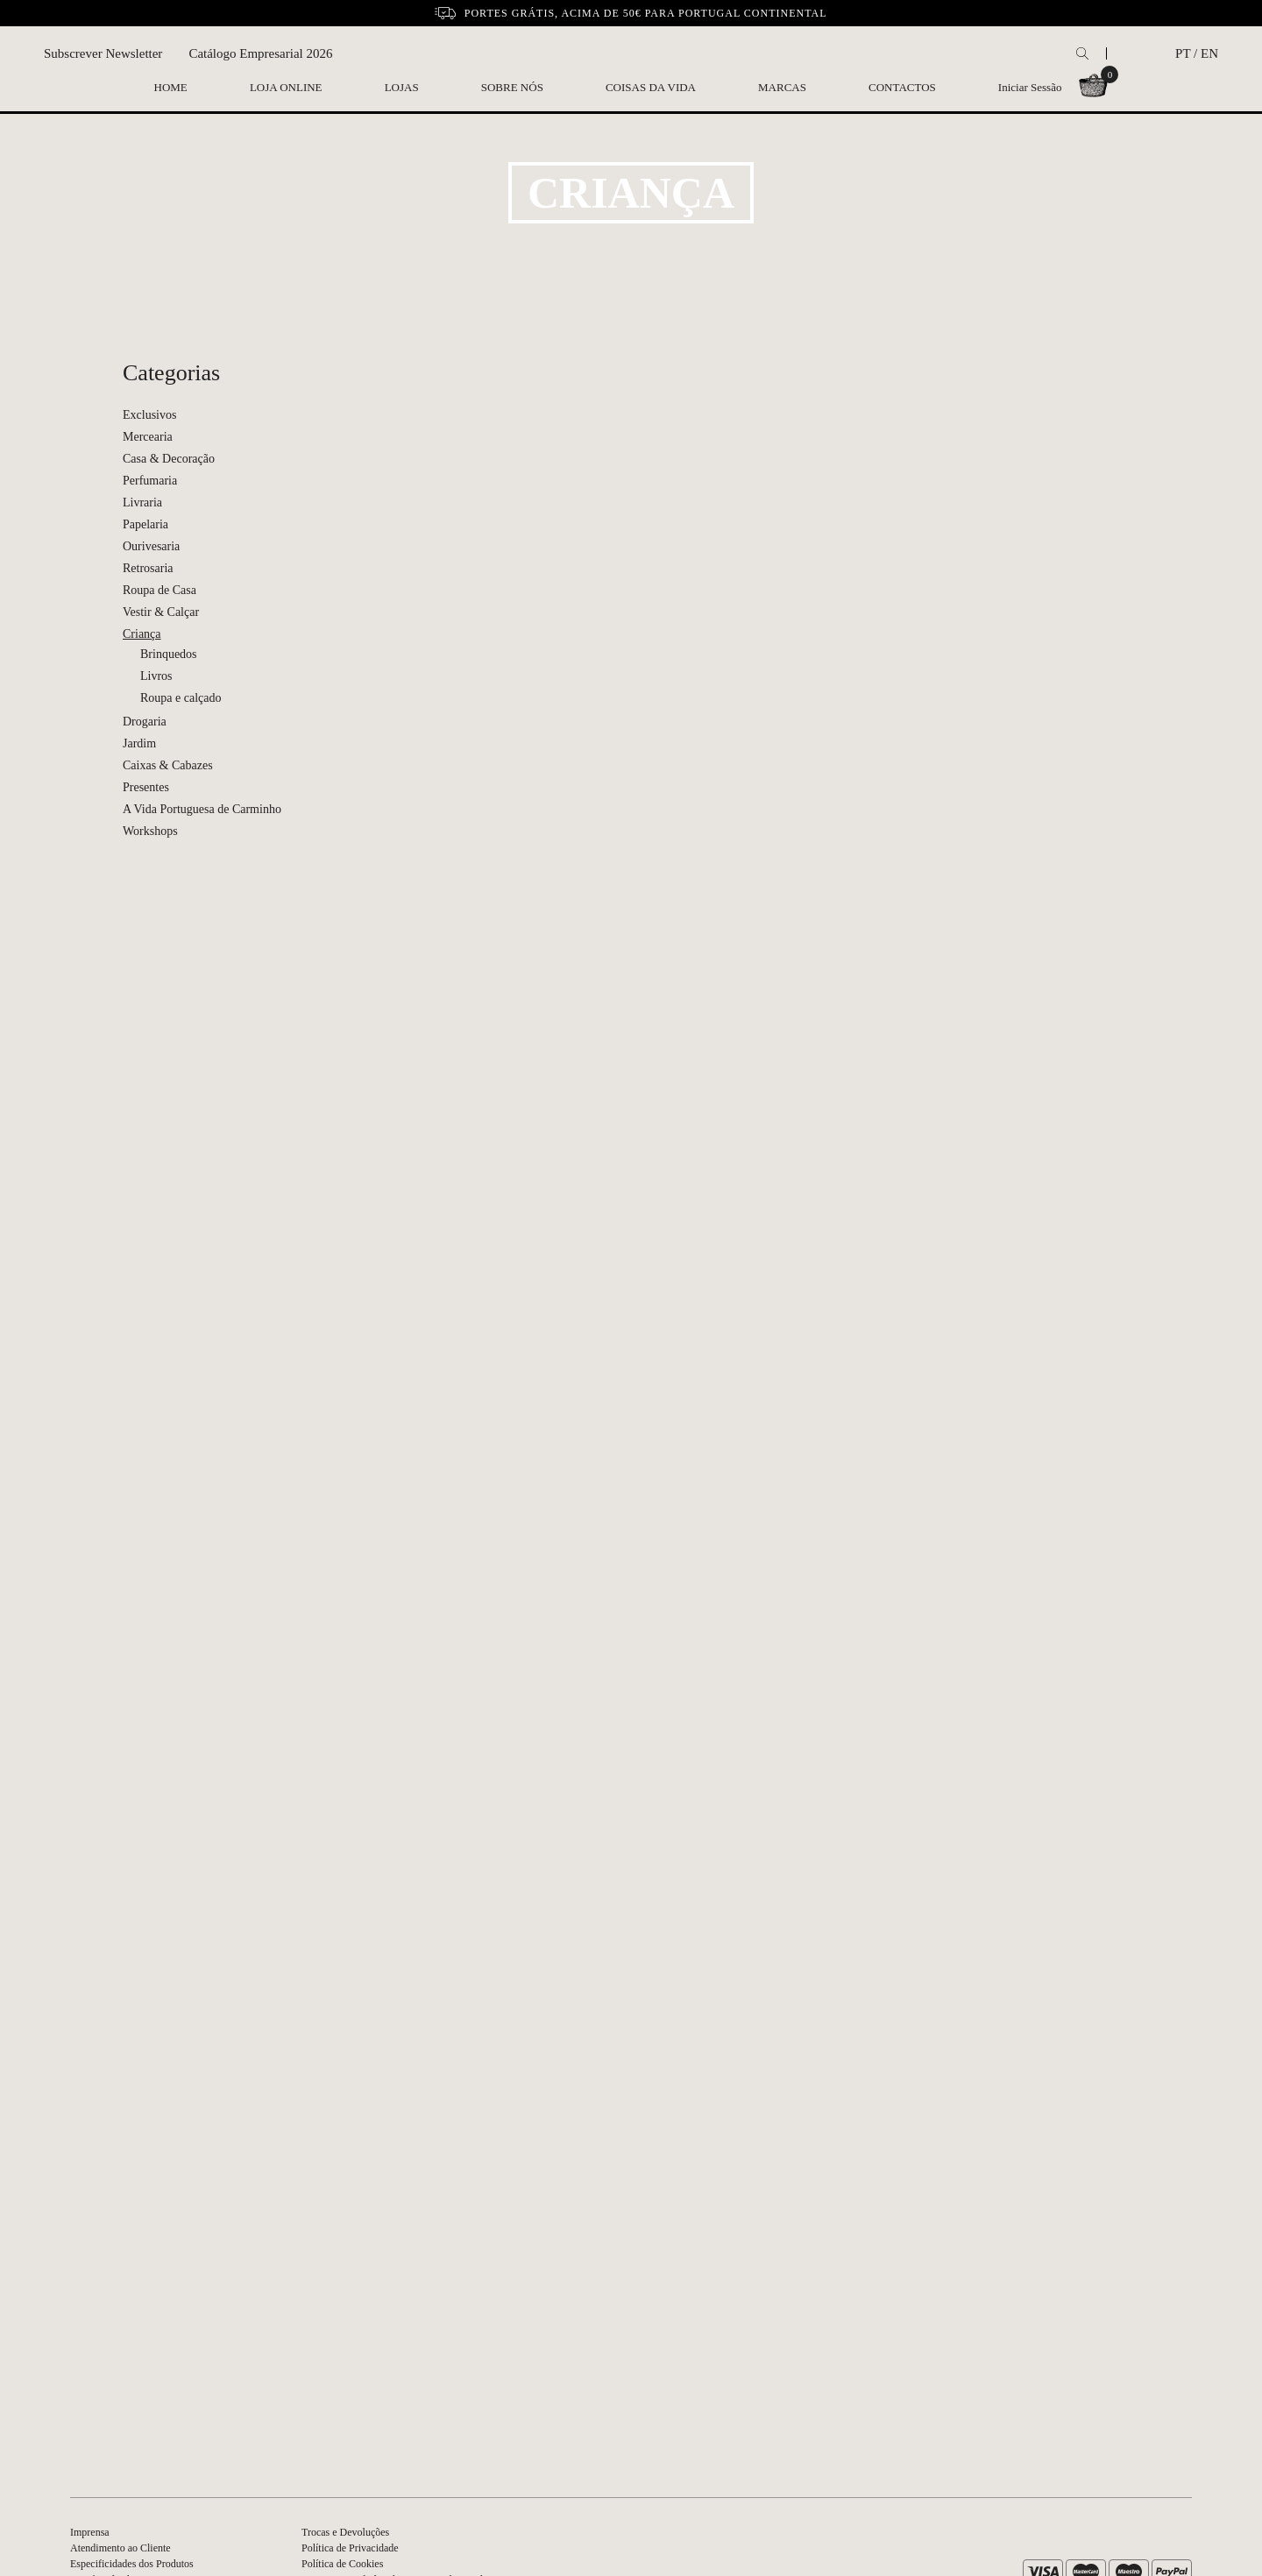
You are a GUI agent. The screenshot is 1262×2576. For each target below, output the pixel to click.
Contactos (902, 87)
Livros (156, 676)
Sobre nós (512, 87)
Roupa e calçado (181, 697)
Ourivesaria (151, 546)
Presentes (146, 787)
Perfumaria (150, 480)
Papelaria (145, 524)
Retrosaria (148, 568)
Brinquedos (168, 654)
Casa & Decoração (169, 458)
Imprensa (90, 2532)
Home (171, 87)
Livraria (142, 502)
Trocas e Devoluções (345, 2532)
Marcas (782, 87)
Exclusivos (149, 414)
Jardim (139, 743)
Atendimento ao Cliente (120, 2548)
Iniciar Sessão (1030, 87)
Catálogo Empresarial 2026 (260, 53)
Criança (142, 633)
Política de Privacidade (350, 2548)
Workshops (150, 831)
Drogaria (145, 721)
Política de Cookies (342, 2564)
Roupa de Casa (159, 590)
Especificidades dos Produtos (132, 2564)
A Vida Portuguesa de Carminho (202, 809)
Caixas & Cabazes (168, 765)
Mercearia (148, 436)
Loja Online (286, 87)
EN (1209, 53)
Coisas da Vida (651, 87)
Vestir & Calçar (161, 612)
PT (1182, 53)
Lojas (402, 87)
